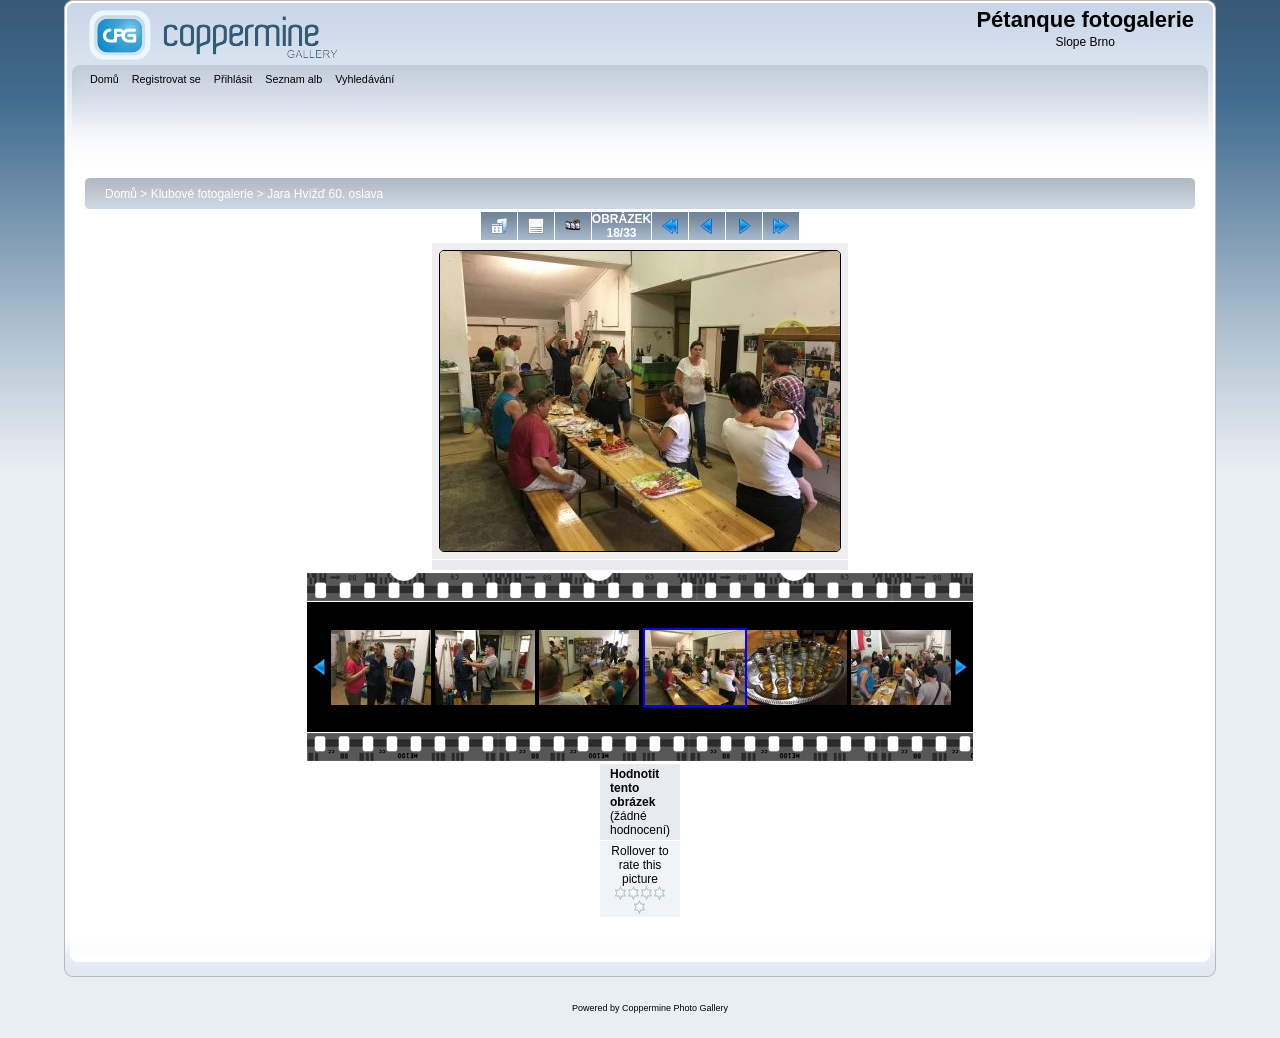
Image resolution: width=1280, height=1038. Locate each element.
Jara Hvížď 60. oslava (325, 194)
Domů (121, 194)
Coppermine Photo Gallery (675, 1008)
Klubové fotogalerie (202, 194)
